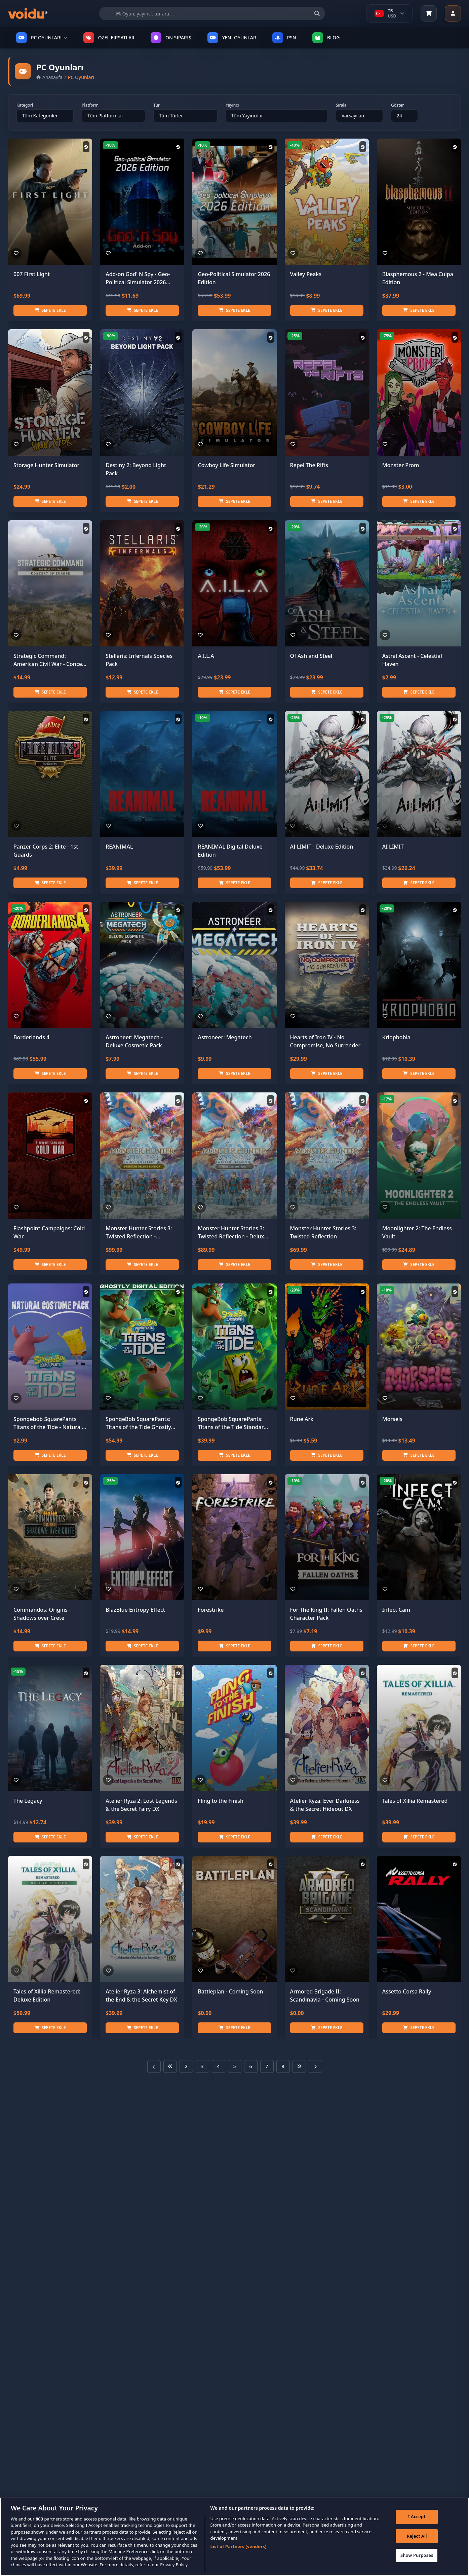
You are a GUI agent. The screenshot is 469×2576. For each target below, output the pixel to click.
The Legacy (27, 1800)
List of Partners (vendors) (238, 2547)
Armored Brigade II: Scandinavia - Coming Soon (325, 1995)
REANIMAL (119, 846)
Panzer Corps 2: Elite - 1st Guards (45, 850)
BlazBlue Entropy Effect (135, 1609)
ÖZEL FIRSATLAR (108, 37)
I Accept (417, 2517)
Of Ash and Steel (311, 656)
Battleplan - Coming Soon (230, 1991)
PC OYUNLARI (41, 37)
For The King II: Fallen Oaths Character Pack (326, 1613)
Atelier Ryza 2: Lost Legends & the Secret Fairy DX (141, 1805)
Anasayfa (49, 77)
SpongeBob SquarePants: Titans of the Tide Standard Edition (232, 1423)
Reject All (417, 2536)
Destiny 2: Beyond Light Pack (136, 469)
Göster (397, 105)
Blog (326, 37)
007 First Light (31, 274)
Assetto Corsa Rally (406, 1991)
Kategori (24, 105)
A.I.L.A (206, 656)
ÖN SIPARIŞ (171, 37)
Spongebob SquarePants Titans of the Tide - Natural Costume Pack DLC (47, 1423)
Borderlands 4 (31, 1037)
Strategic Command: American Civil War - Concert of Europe (49, 660)
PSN (284, 37)
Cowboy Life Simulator (226, 465)
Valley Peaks (306, 274)
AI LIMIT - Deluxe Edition (321, 846)
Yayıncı (232, 105)
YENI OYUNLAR (231, 37)
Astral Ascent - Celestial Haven (412, 660)
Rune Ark (302, 1419)
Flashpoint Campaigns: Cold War (49, 1232)
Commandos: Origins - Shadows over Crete (42, 1613)
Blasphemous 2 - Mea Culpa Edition (417, 278)
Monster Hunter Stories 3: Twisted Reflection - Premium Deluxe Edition (139, 1232)
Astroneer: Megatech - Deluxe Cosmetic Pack (134, 1041)
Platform (90, 105)
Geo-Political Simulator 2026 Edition (234, 278)
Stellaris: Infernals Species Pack (139, 660)
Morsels (392, 1419)
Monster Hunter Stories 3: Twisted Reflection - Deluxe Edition (232, 1232)
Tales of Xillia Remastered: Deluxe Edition (46, 1995)
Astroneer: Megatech (224, 1037)
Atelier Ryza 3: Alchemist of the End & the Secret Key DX (141, 1995)
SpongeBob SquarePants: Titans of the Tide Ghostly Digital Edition (138, 1423)
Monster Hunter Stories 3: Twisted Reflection (323, 1232)
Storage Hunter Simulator (46, 465)
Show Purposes (416, 2555)
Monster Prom (400, 465)
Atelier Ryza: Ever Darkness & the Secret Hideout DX (325, 1805)
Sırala (341, 105)
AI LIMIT (393, 846)
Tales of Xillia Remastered (415, 1800)
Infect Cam (396, 1609)
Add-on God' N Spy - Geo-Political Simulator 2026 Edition (138, 278)
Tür (156, 105)
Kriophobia (396, 1037)
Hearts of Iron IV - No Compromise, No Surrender (325, 1041)
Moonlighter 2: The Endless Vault (417, 1232)
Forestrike (211, 1609)
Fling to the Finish (220, 1800)
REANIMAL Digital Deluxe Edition (230, 850)
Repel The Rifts (309, 465)
